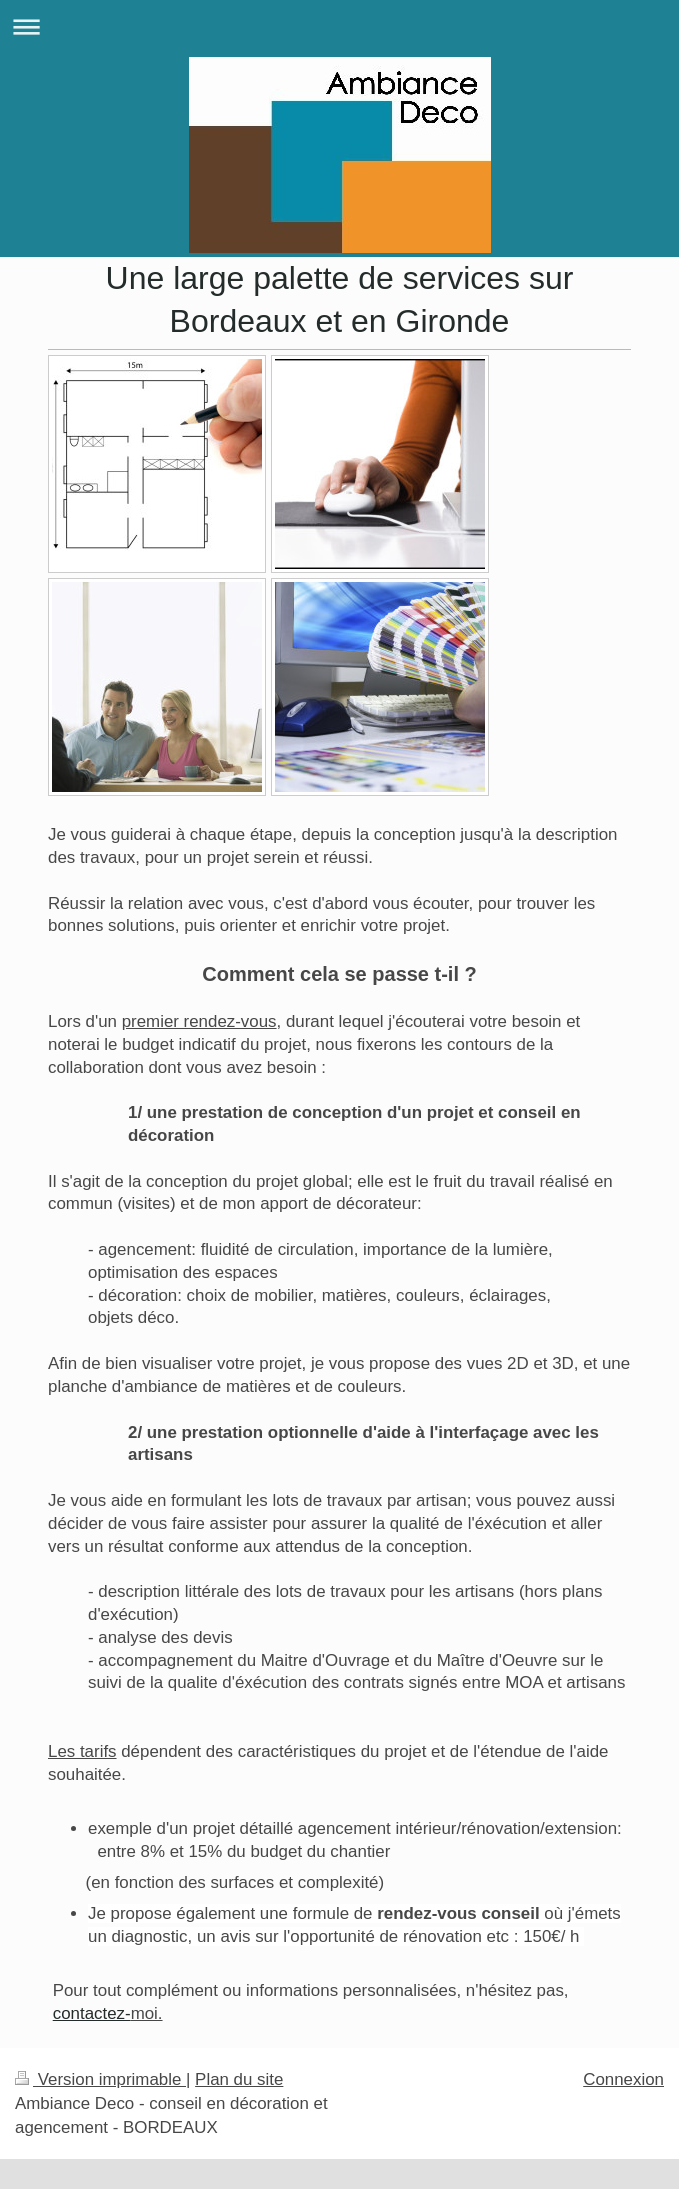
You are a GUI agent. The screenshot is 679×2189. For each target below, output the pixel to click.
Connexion (623, 2079)
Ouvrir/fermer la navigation (339, 26)
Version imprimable (100, 2079)
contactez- (92, 2013)
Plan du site (239, 2079)
